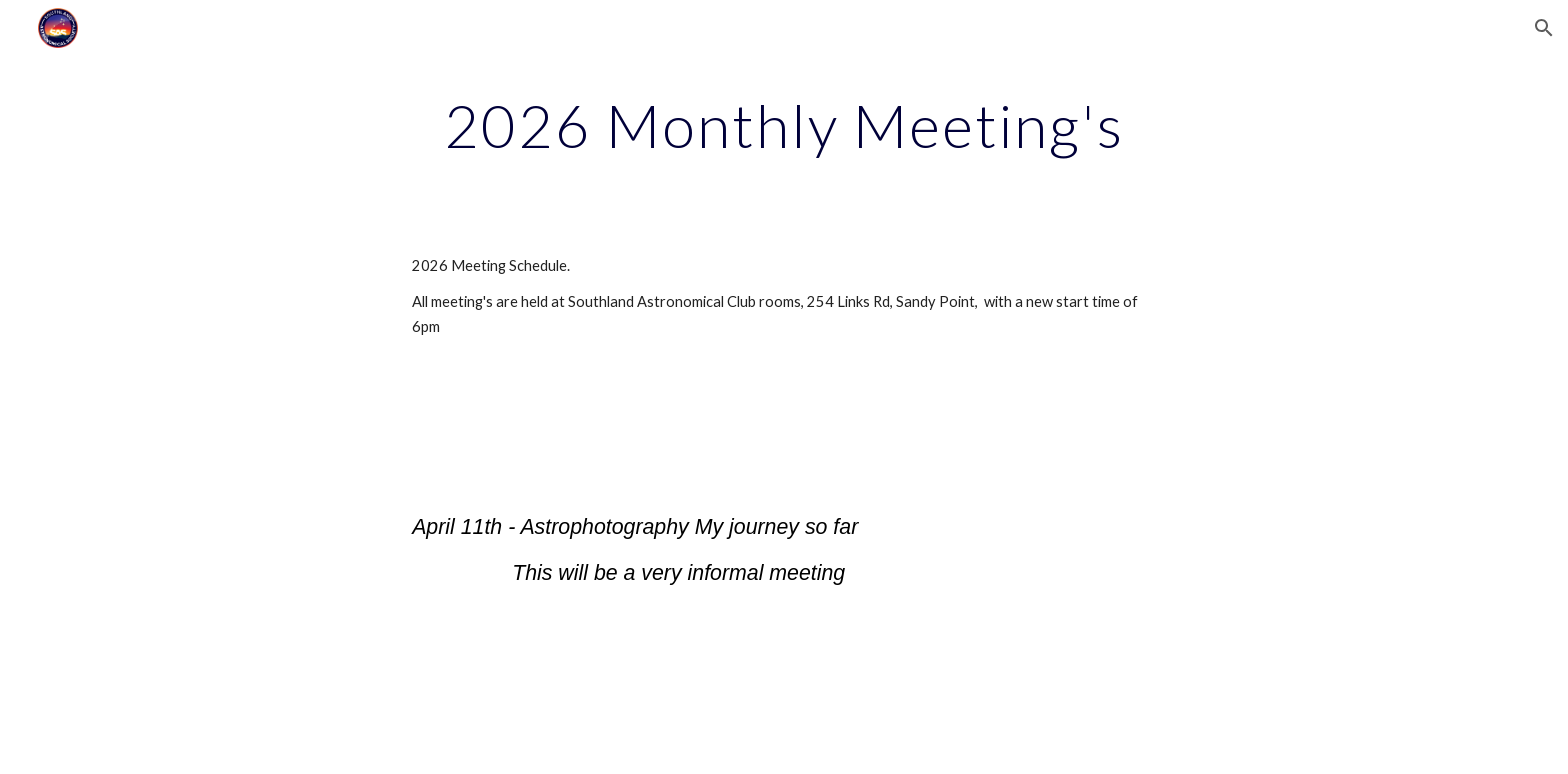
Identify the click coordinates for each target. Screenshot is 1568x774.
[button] (1544, 28)
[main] (784, 125)
